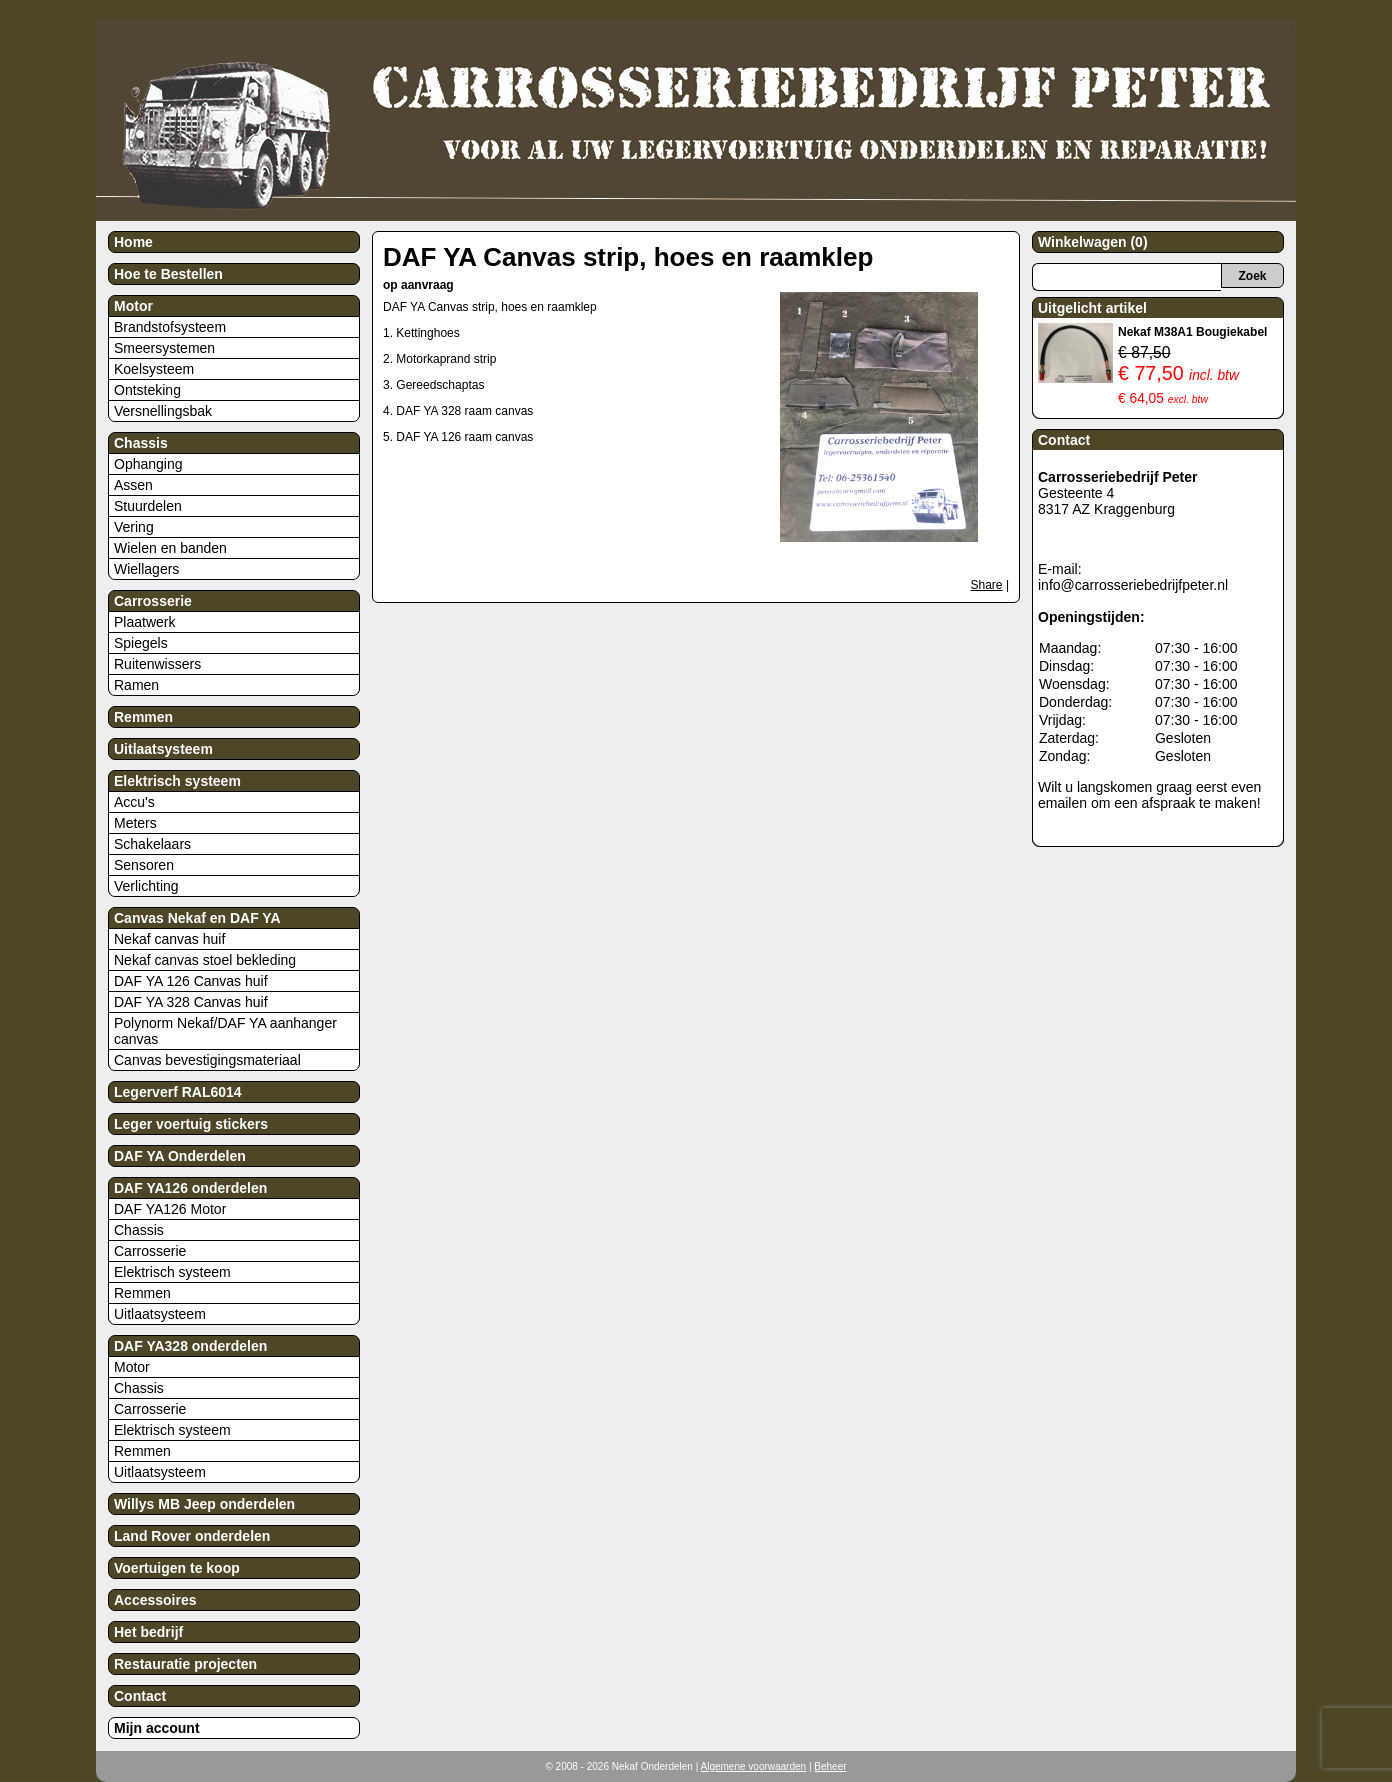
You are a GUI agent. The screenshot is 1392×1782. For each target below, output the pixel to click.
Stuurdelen (148, 506)
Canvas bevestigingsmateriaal (207, 1060)
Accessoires (155, 1600)
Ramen (136, 685)
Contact (140, 1696)
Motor (133, 306)
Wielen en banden (170, 548)
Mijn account (157, 1728)
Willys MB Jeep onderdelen (204, 1504)
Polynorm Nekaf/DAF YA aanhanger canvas (225, 1031)
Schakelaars (152, 844)
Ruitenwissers (157, 664)
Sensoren (144, 865)
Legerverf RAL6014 (178, 1092)
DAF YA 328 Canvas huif (191, 1002)
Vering (134, 527)
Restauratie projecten (185, 1664)
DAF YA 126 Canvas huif (191, 981)
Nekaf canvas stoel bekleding (205, 960)
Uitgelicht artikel (1092, 308)
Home (133, 242)
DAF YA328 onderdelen (190, 1346)
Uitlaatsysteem (163, 749)
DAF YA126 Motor (170, 1209)
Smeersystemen (164, 348)
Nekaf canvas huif (169, 939)
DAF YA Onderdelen (180, 1156)
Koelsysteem (154, 369)
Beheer (830, 1766)
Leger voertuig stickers (191, 1124)
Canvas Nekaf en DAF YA (197, 918)
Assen (133, 485)
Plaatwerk (144, 622)
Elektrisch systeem (177, 781)
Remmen (143, 717)
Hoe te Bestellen (168, 274)
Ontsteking (147, 390)
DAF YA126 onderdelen (190, 1188)
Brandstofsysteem (170, 327)
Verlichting (146, 886)
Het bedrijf (148, 1632)
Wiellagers (146, 569)
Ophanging (148, 464)
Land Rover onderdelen (192, 1536)
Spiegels (141, 643)
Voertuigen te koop (177, 1568)
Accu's (134, 802)
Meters (135, 823)
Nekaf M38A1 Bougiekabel (1192, 332)
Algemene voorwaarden (754, 1766)
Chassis (141, 443)
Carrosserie (153, 601)
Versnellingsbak (163, 411)
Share (987, 585)
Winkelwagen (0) (1093, 242)
